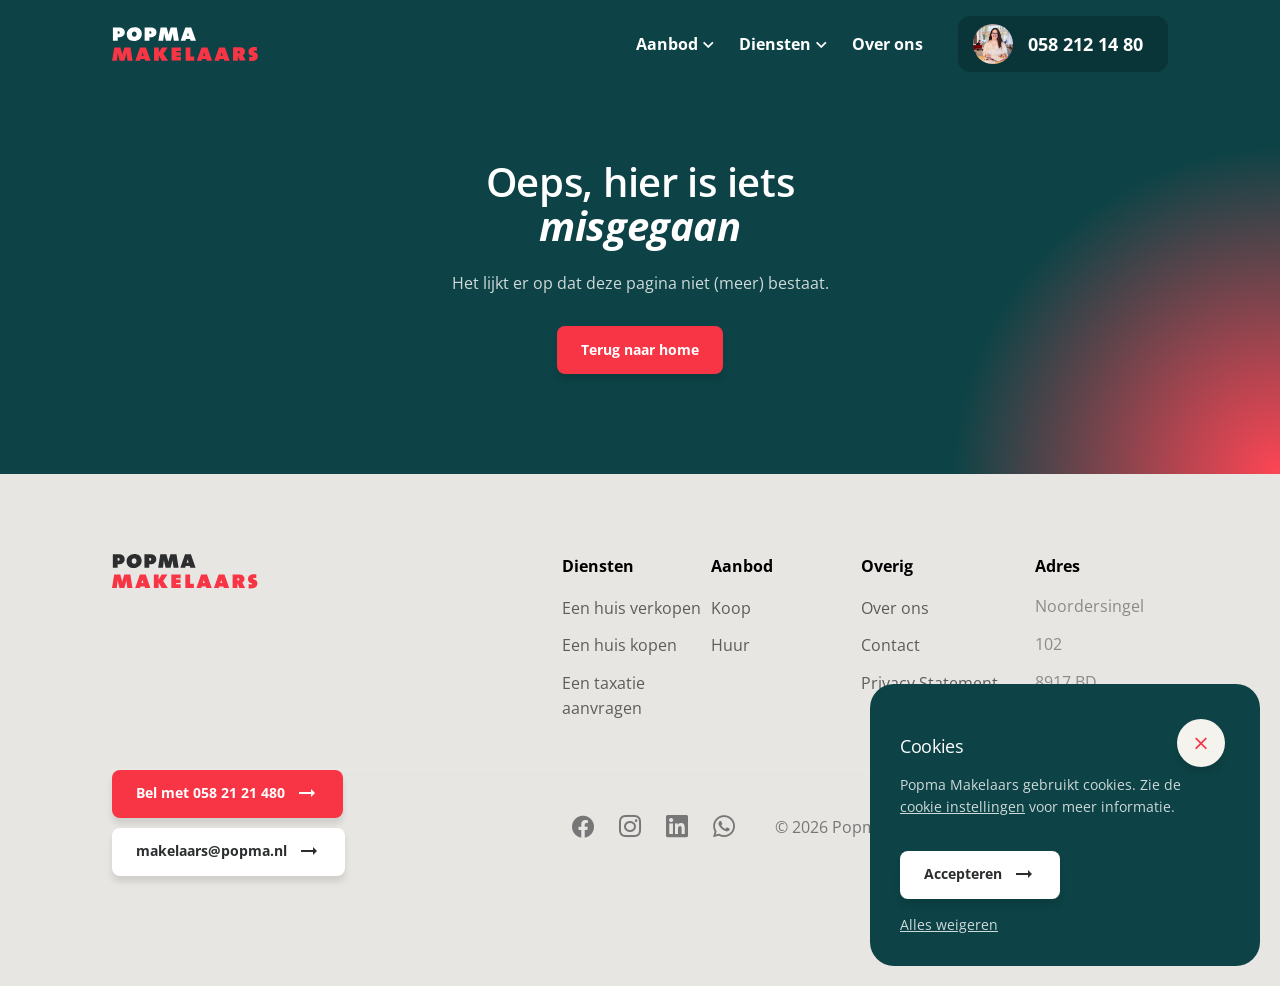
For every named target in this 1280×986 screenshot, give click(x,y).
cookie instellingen (962, 806)
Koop (731, 608)
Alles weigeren (949, 924)
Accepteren (980, 875)
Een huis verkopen (631, 608)
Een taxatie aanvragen (603, 696)
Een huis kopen (619, 645)
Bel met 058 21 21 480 (227, 794)
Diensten (775, 44)
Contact (890, 645)
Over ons (887, 44)
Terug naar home (640, 349)
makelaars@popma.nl (228, 852)
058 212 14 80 (1058, 44)
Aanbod (667, 44)
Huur (730, 645)
